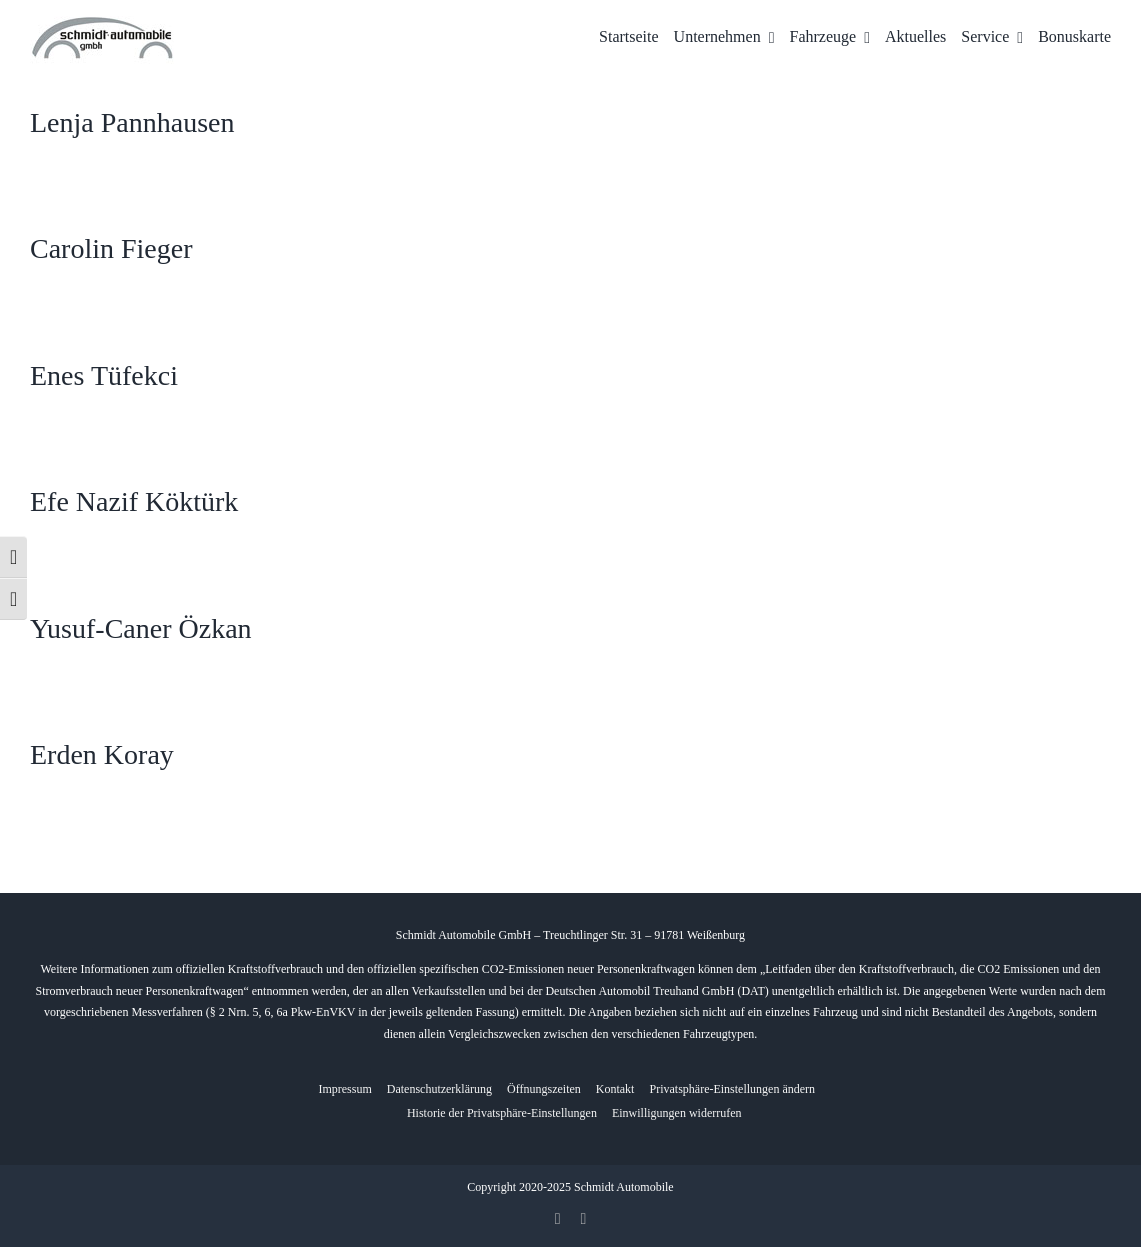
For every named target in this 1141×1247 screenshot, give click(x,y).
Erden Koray (102, 754)
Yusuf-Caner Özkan (141, 628)
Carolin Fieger (111, 248)
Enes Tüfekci (104, 375)
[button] (732, 1089)
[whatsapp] (584, 1219)
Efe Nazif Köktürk (134, 501)
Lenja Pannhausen (132, 122)
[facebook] (558, 1219)
